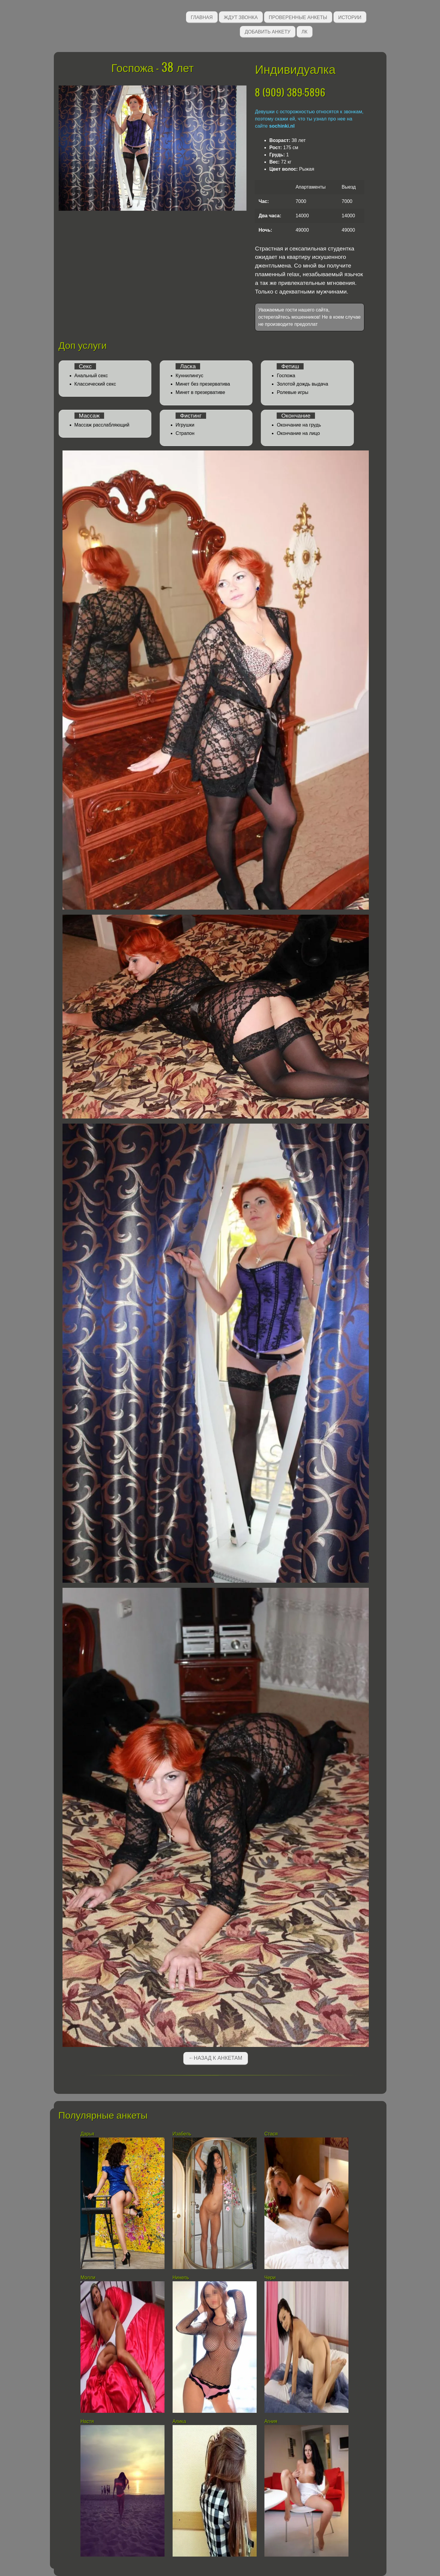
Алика (179, 2421)
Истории (350, 16)
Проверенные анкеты (298, 16)
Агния (270, 2421)
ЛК (304, 31)
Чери (269, 2277)
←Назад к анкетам (215, 2058)
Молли (87, 2277)
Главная (202, 16)
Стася (271, 2133)
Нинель (181, 2277)
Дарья (87, 2133)
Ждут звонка (241, 16)
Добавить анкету (267, 31)
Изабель (182, 2133)
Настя (87, 2421)
